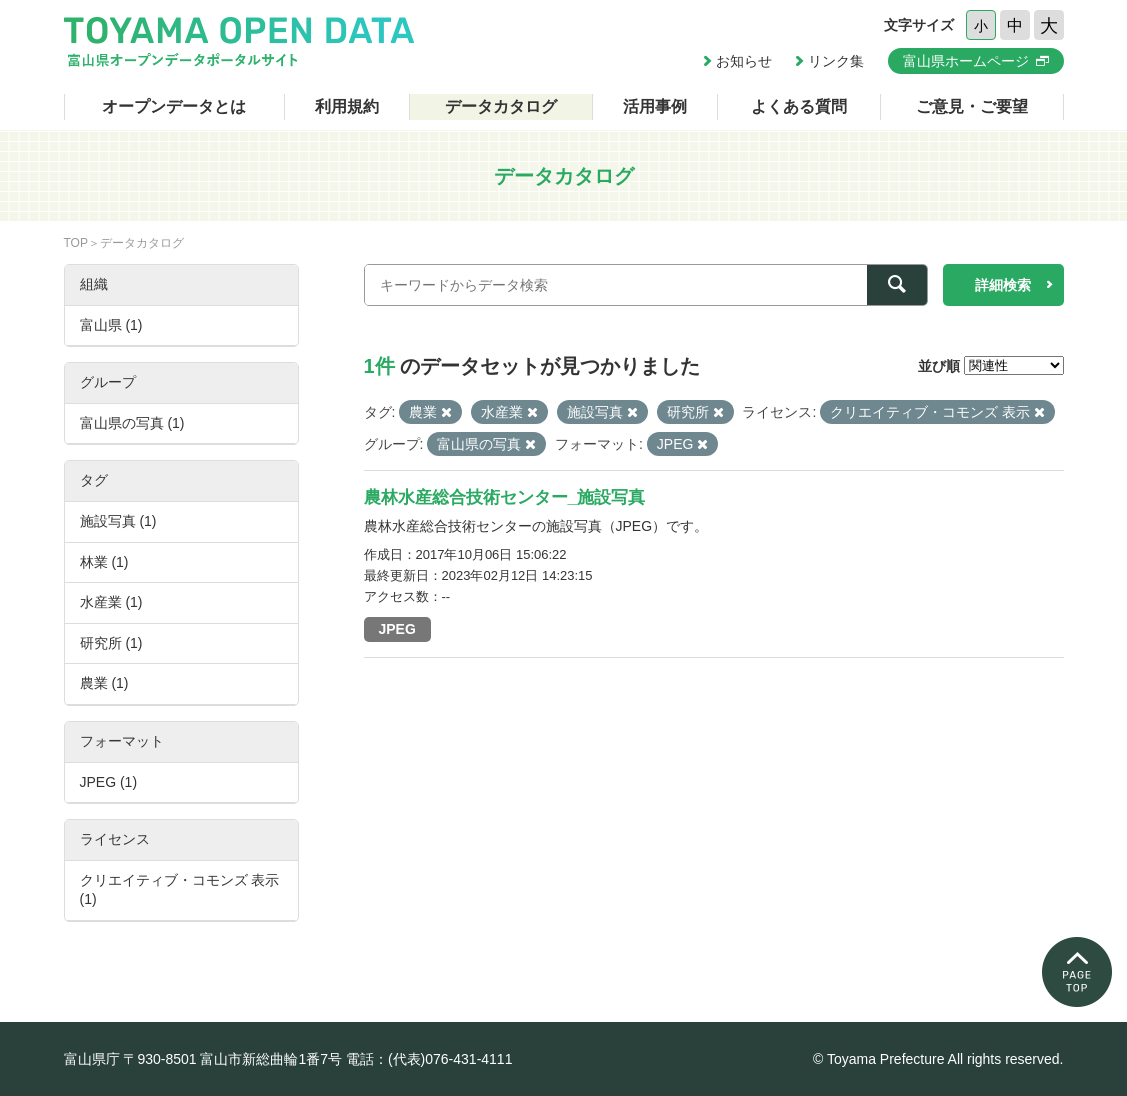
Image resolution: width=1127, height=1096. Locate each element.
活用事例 (655, 106)
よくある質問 (799, 106)
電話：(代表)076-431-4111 (429, 1059)
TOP (76, 243)
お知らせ (744, 61)
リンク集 (836, 61)
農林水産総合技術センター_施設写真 (504, 497)
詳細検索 (1003, 285)
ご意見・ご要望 (972, 106)
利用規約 (347, 106)
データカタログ (501, 106)
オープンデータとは (174, 106)
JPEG (397, 629)
